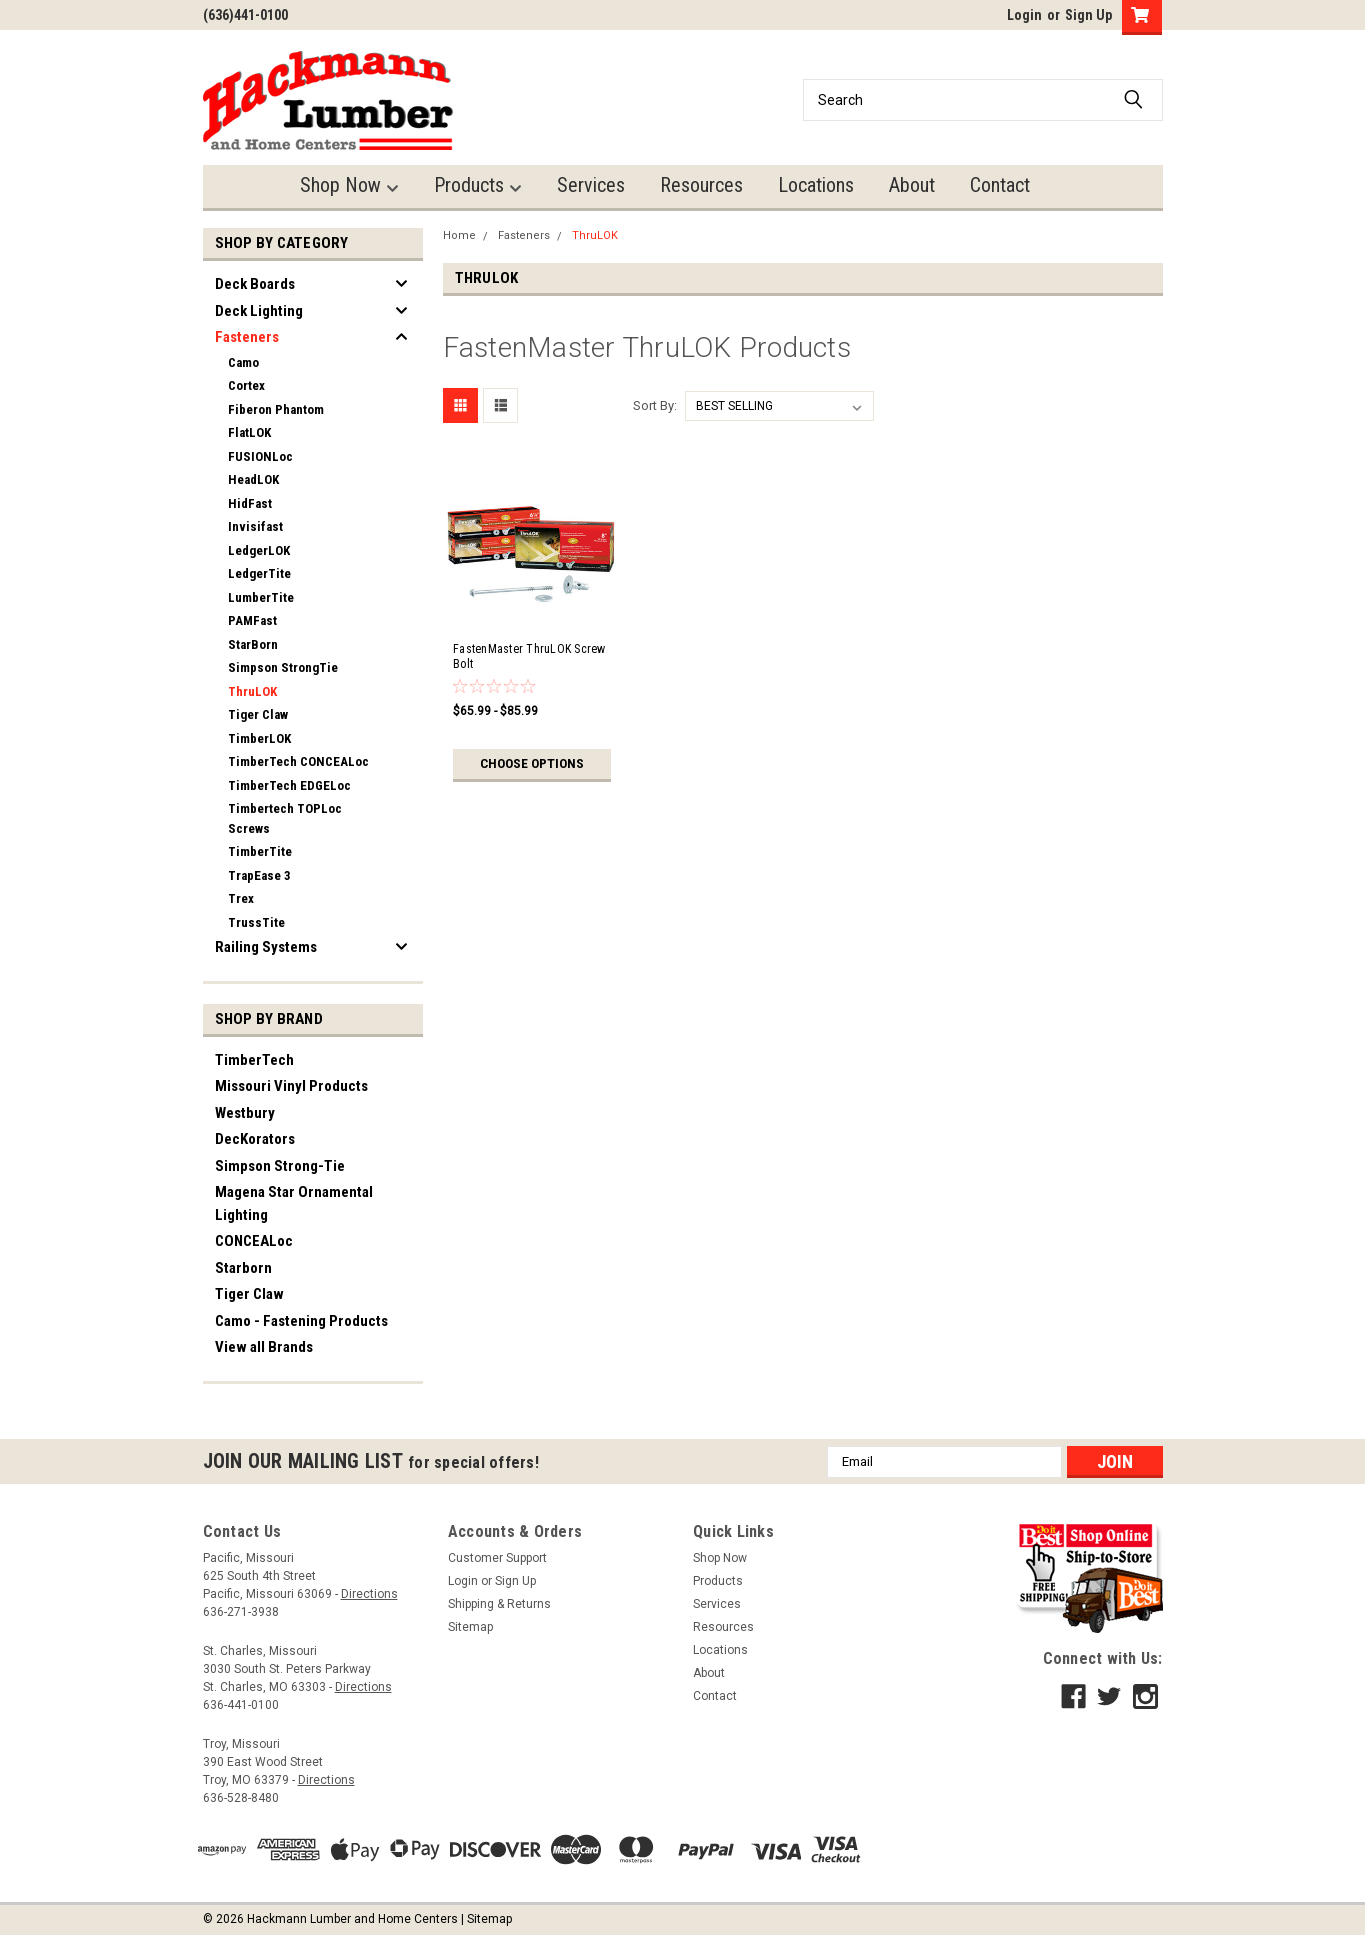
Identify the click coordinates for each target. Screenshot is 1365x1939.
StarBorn (253, 644)
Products (478, 185)
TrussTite (256, 922)
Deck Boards (255, 284)
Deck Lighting (259, 311)
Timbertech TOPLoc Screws (285, 818)
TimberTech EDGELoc (289, 785)
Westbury (245, 1113)
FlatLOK (249, 432)
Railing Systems (266, 947)
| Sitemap (486, 1919)
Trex (241, 898)
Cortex (246, 385)
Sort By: (655, 405)
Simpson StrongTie (283, 667)
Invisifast (255, 526)
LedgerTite (259, 573)
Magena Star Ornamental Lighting (294, 1203)
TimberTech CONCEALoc (298, 761)
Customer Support (497, 1558)
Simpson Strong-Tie (280, 1166)
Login (1024, 15)
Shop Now (349, 185)
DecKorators (255, 1139)
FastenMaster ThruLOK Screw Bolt (529, 656)
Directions (369, 1594)
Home (459, 235)
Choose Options (532, 764)
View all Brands (264, 1347)
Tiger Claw (258, 714)
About (912, 185)
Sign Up (1088, 15)
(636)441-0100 (245, 15)
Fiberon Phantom (276, 409)
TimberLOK (259, 738)
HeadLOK (253, 479)
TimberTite (260, 851)
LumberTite (261, 597)
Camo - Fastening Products (301, 1321)
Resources (701, 185)
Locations (816, 185)
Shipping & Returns (499, 1604)
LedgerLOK (259, 550)
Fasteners (247, 337)
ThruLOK (252, 691)
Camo (243, 362)
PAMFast (252, 620)
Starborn (243, 1268)
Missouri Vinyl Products (291, 1086)
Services (591, 185)
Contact (1000, 185)
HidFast (250, 503)
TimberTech (254, 1060)
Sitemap (470, 1627)
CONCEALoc (254, 1241)
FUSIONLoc (260, 456)
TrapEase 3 (259, 875)
